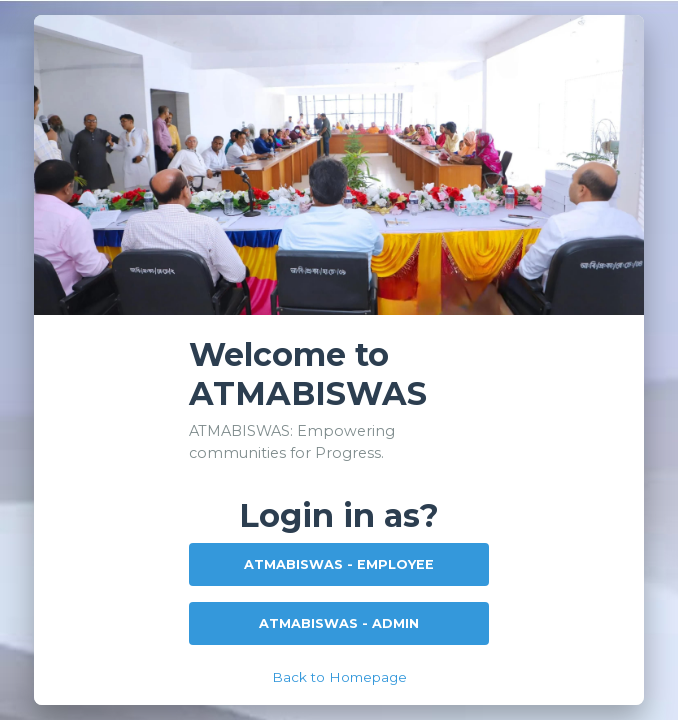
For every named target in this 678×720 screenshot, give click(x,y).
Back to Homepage (339, 677)
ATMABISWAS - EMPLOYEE (339, 564)
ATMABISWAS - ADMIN (339, 623)
